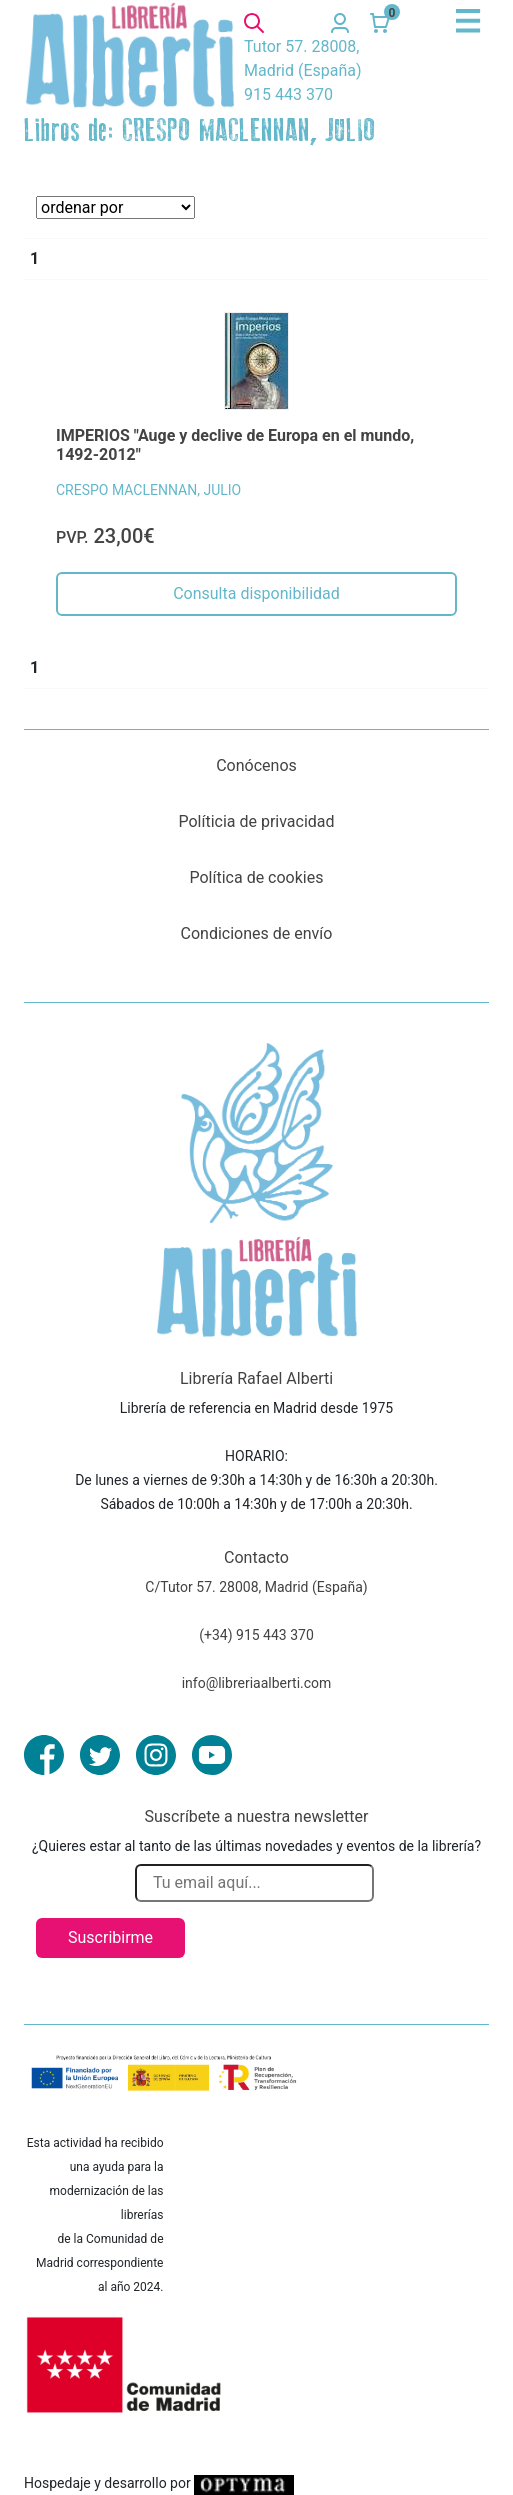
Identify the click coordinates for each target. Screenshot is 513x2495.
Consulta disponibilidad (256, 593)
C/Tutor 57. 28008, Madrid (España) (256, 1587)
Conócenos (256, 765)
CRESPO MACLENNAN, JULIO (148, 490)
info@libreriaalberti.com (257, 1683)
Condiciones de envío (257, 933)
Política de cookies (257, 877)
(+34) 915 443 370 (256, 1635)
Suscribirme (110, 1937)
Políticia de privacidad (256, 821)
